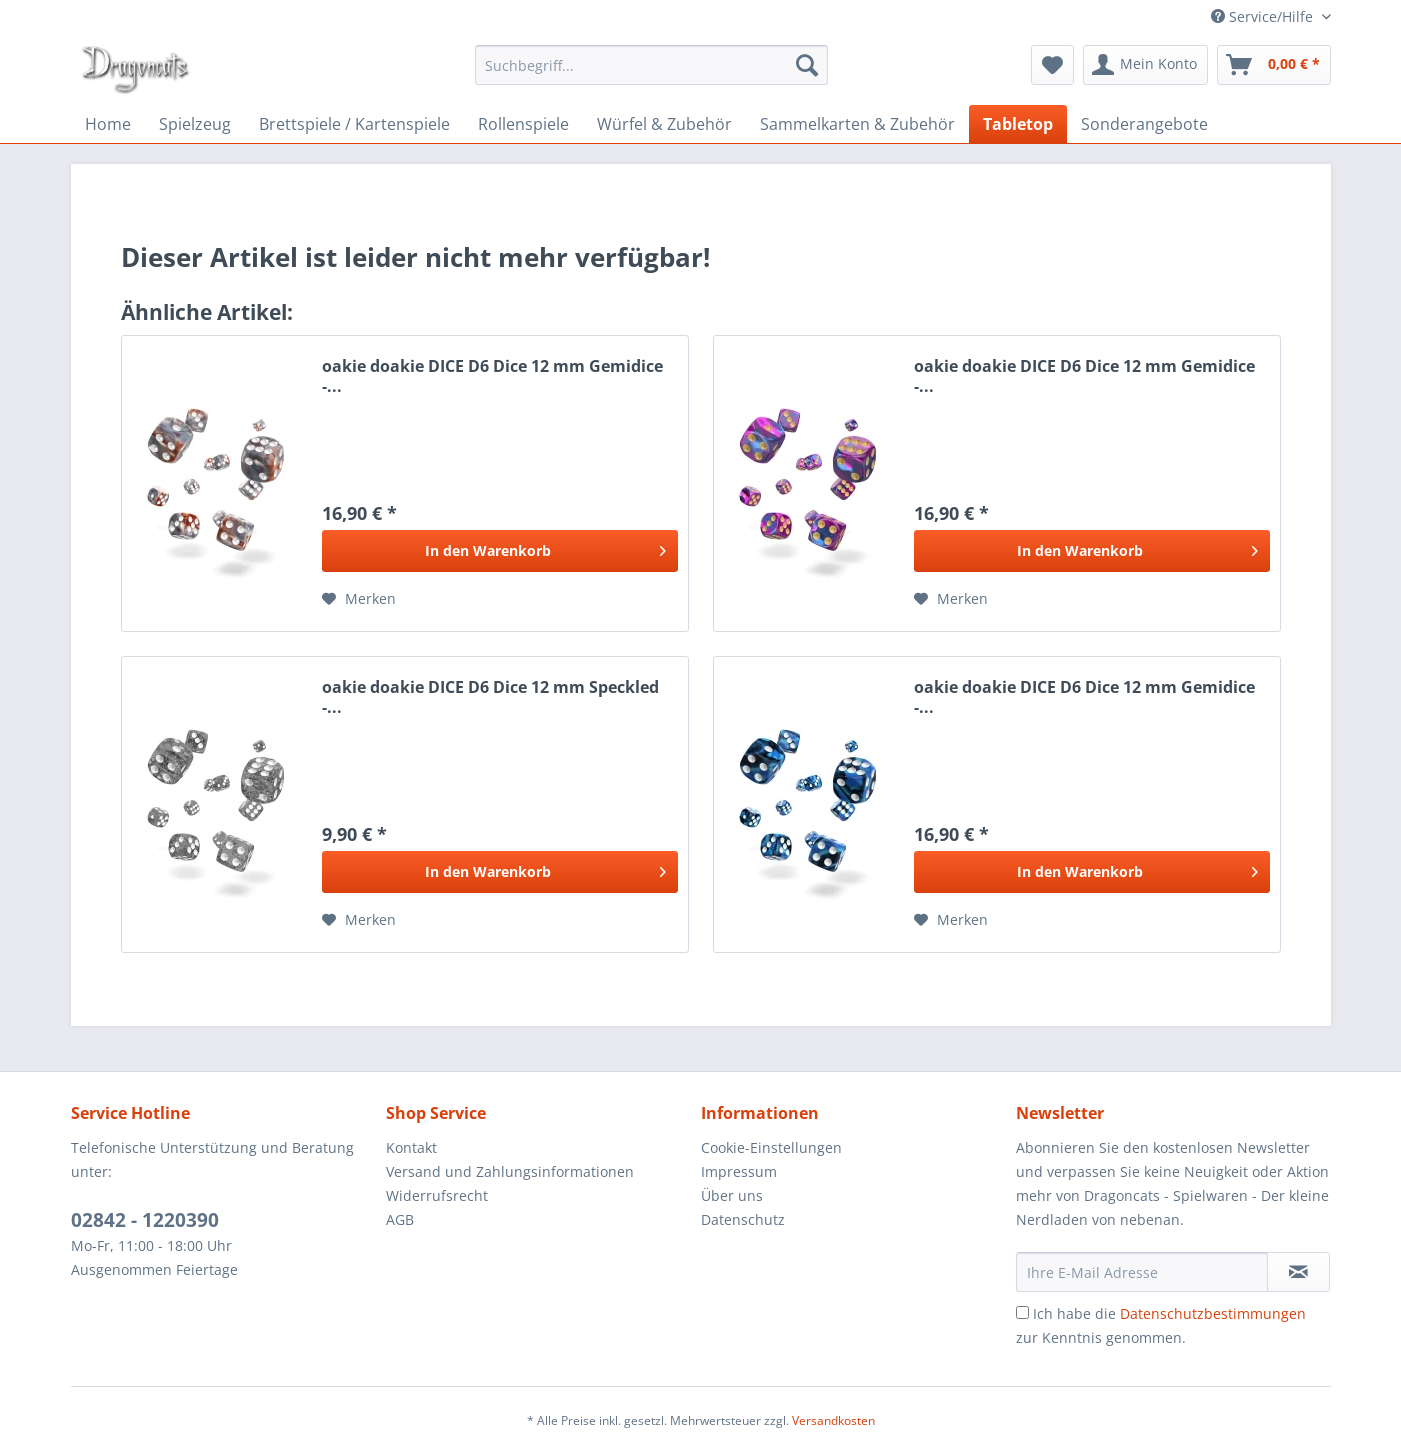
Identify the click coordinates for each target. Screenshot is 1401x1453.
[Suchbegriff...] (651, 65)
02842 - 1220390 (145, 1220)
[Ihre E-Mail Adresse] (1142, 1272)
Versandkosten (833, 1420)
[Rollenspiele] (523, 124)
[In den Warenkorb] (500, 551)
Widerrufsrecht (437, 1195)
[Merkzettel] (1052, 65)
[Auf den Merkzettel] (359, 599)
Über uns (732, 1195)
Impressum (739, 1171)
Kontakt (411, 1147)
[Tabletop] (1018, 124)
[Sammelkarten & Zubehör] (857, 124)
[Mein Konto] (1145, 65)
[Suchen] (807, 65)
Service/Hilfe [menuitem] (1264, 16)
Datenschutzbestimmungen (1213, 1313)
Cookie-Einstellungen (771, 1147)
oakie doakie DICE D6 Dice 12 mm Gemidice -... (492, 376)
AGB (400, 1219)
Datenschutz (743, 1219)
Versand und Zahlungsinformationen (510, 1171)
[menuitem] (651, 65)
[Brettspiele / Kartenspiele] (354, 124)
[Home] (108, 124)
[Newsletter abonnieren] (1298, 1272)
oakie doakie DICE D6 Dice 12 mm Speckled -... (490, 697)
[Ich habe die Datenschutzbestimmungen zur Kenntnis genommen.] (1022, 1312)
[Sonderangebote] (1144, 124)
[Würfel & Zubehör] (664, 124)
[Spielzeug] (195, 124)
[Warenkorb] (1274, 65)
